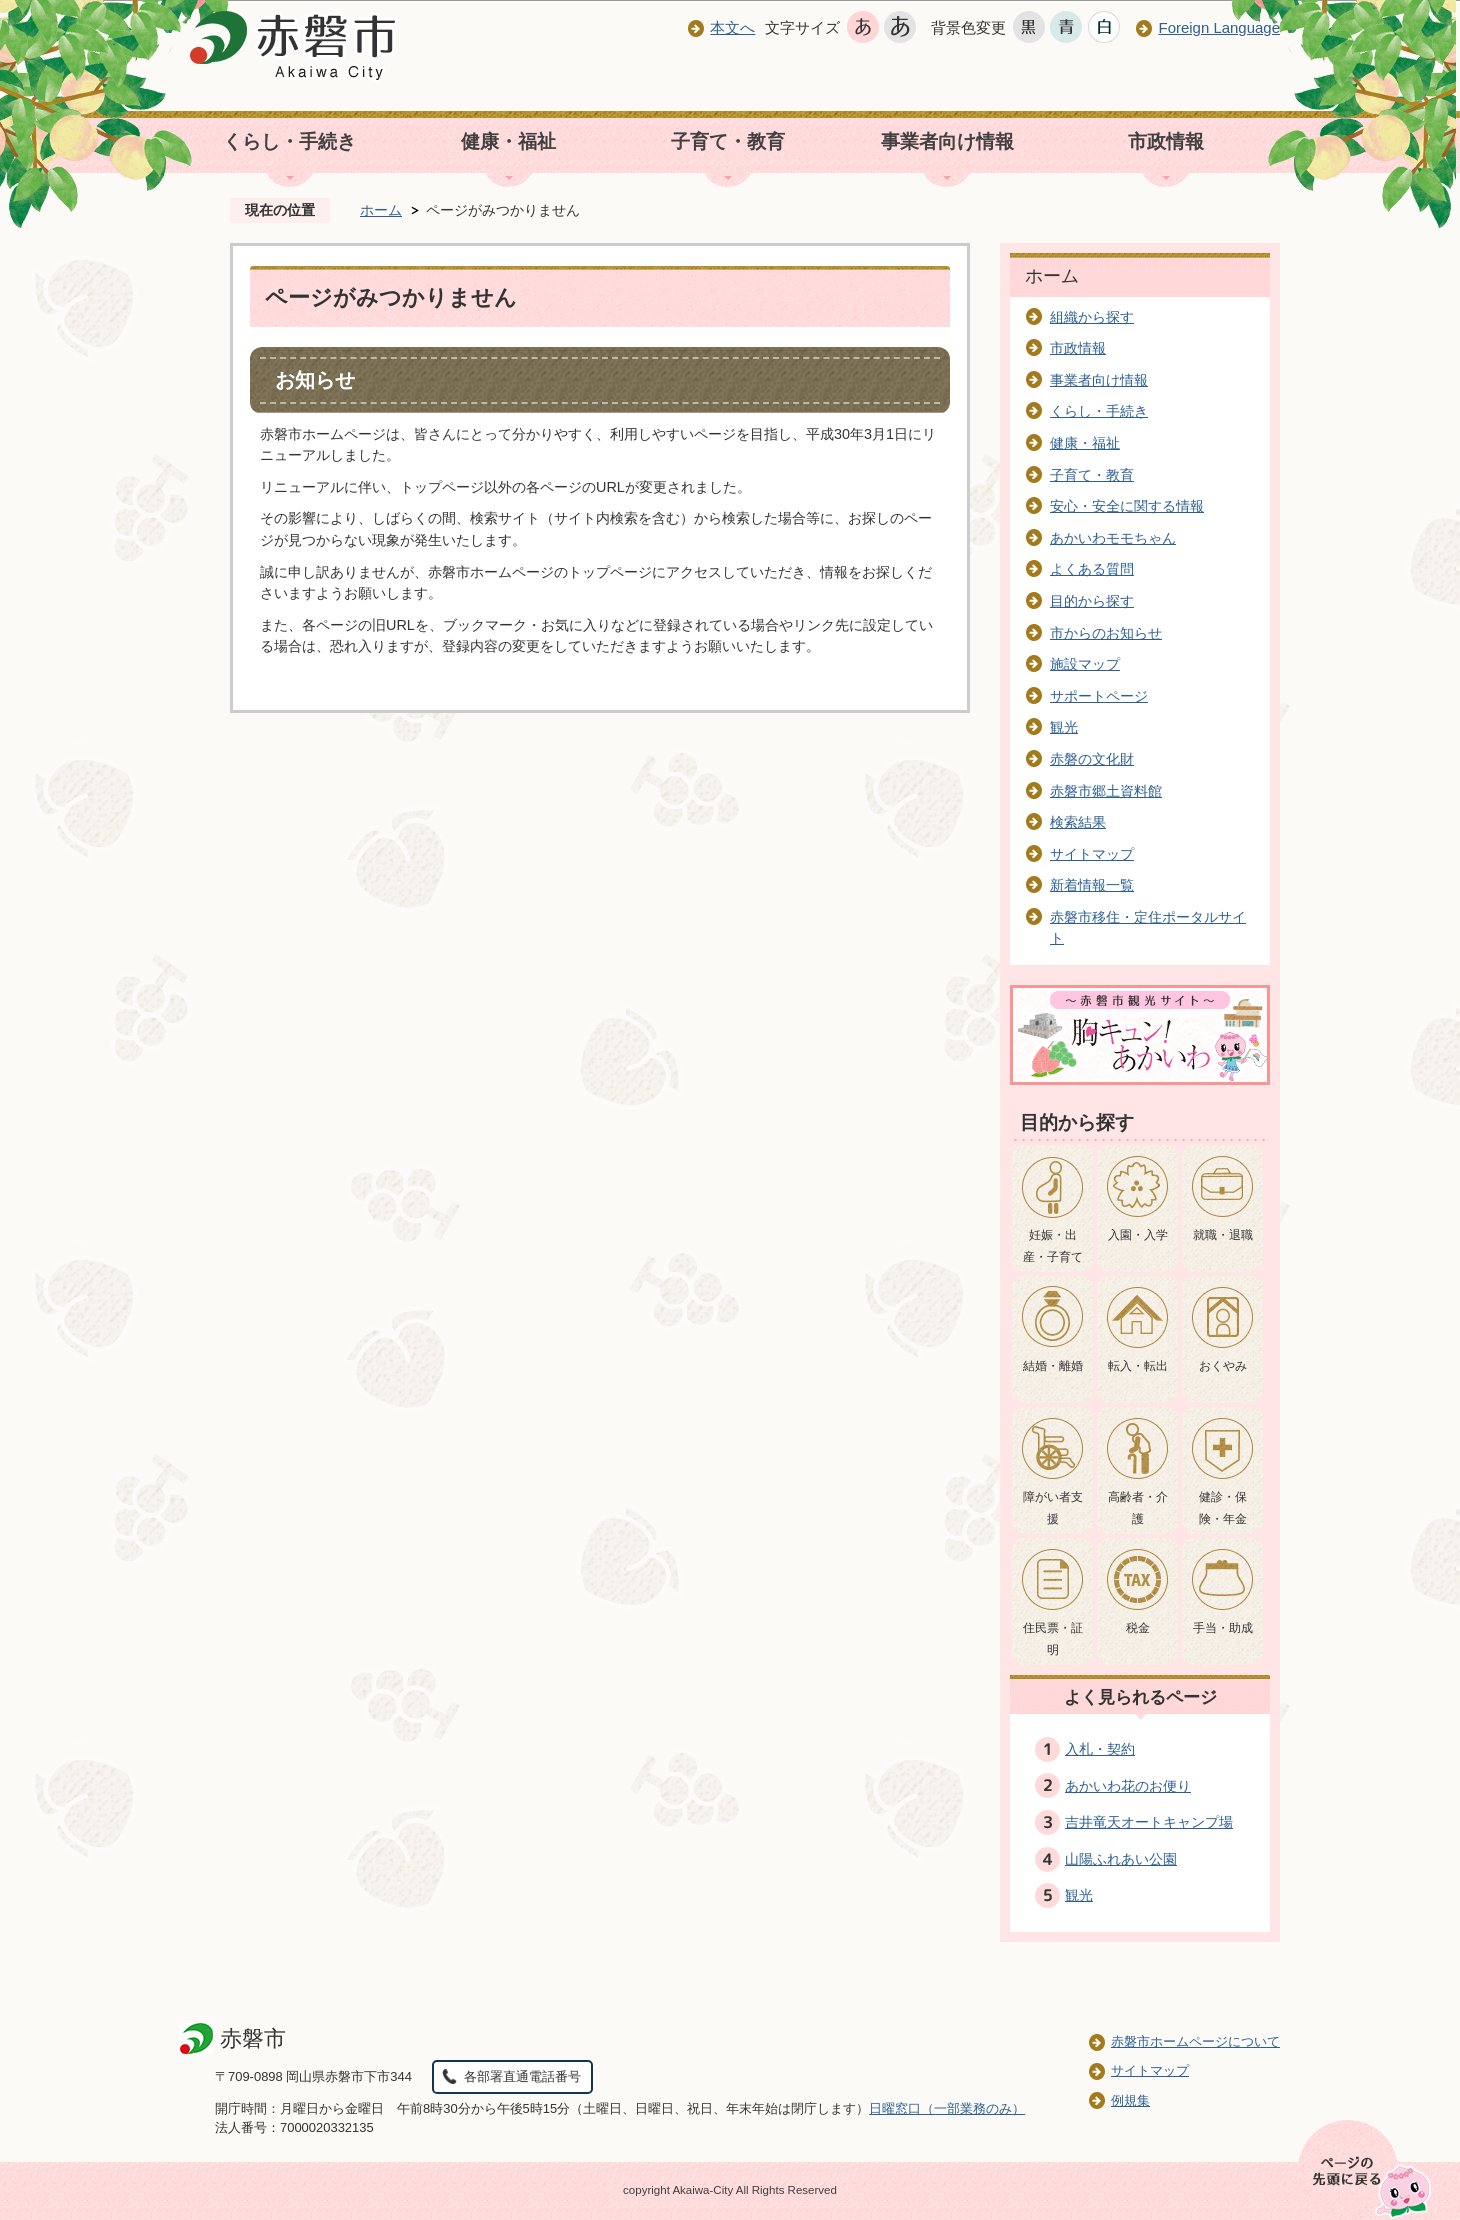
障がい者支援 (1053, 1508)
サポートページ (1099, 696)
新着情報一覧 (1092, 885)
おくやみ (1223, 1366)
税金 (1138, 1628)
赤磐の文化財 (1092, 759)
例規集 (1130, 2100)
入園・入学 (1138, 1235)
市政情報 (1166, 141)
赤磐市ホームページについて (1195, 2041)
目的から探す (1092, 601)
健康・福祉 (508, 141)
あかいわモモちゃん (1113, 538)
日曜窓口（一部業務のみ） (947, 2108)
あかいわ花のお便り (1128, 1786)
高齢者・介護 (1138, 1508)
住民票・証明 (1053, 1639)
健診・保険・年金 (1223, 1508)
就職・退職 (1223, 1235)
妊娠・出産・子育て (1053, 1246)
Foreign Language (1219, 27)
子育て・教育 (728, 141)
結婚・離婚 (1053, 1366)
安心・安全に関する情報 (1127, 506)
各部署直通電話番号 (522, 2076)
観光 (1064, 727)
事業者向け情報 (947, 141)
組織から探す (1092, 317)
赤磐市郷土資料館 (1106, 791)
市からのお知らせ (1106, 633)
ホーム (381, 210)
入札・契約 (1100, 1749)
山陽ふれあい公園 (1121, 1859)
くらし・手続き (289, 141)
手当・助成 (1223, 1628)
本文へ (732, 27)
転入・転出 (1138, 1366)
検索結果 (1078, 822)
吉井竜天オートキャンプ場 (1149, 1822)
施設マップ (1085, 664)
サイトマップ (1092, 854)
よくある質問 (1092, 569)
